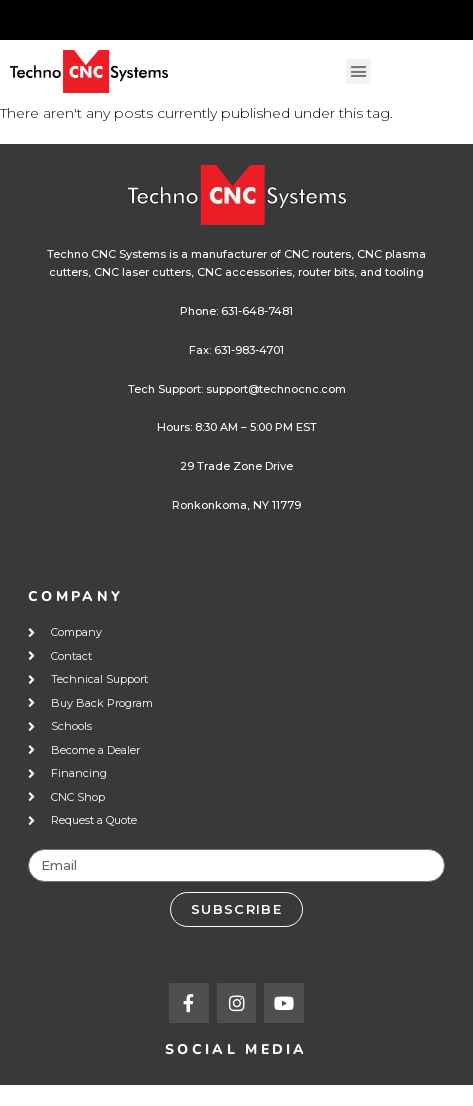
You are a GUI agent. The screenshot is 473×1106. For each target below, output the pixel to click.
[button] (359, 72)
